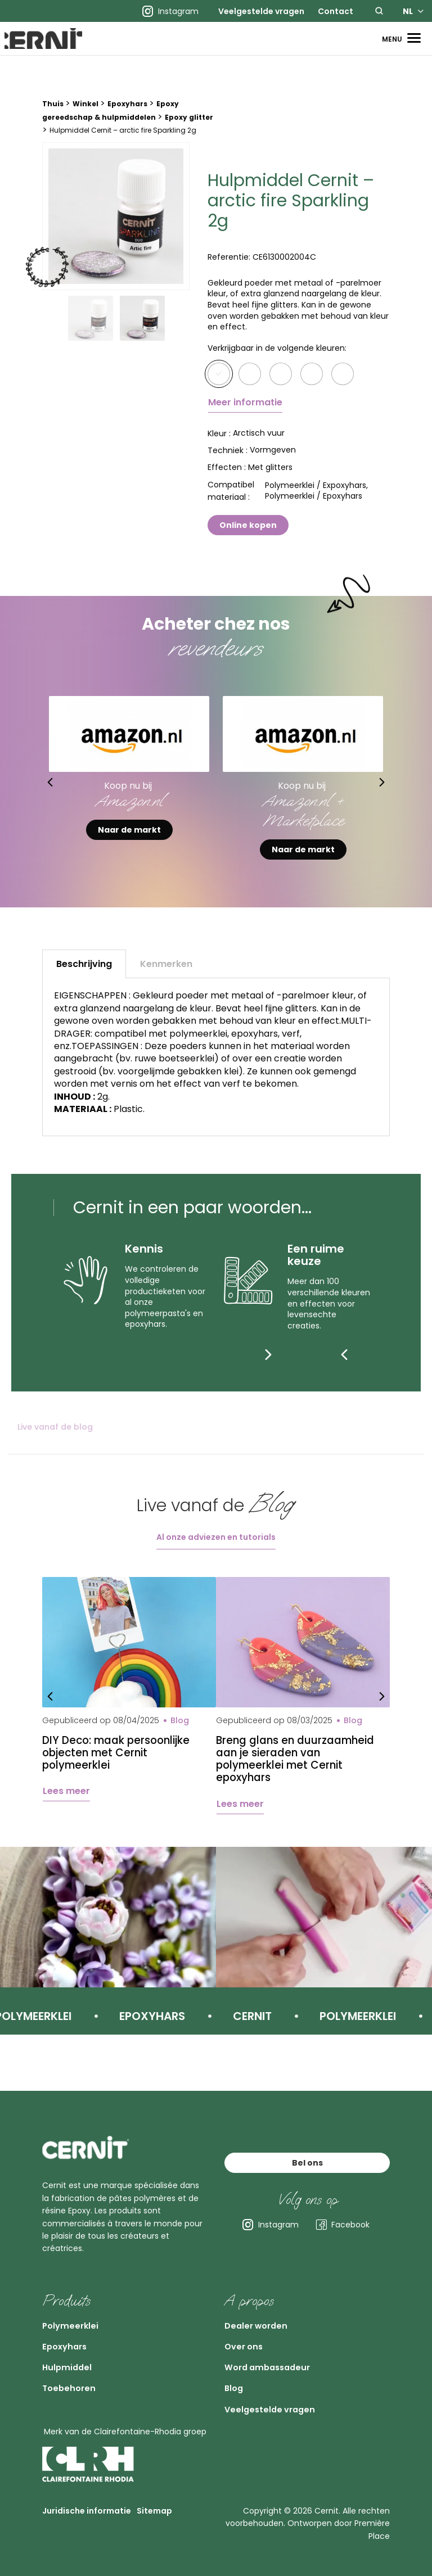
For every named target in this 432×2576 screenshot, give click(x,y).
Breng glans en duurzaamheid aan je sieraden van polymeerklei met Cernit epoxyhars (300, 1778)
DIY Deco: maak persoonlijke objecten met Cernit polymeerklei (121, 1771)
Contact (335, 11)
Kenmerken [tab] (166, 980)
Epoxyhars (127, 120)
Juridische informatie (86, 2513)
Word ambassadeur (282, 2349)
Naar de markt (129, 846)
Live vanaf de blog (55, 1443)
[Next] (367, 1371)
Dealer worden (266, 2293)
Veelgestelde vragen (261, 11)
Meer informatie (245, 418)
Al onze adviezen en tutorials (216, 1554)
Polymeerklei (79, 2293)
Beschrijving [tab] (84, 980)
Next (404, 799)
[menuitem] (261, 11)
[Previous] (344, 1371)
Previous (27, 799)
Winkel (85, 120)
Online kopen (248, 541)
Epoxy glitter (189, 133)
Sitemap (154, 2513)
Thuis (53, 120)
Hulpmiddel (75, 2349)
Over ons (250, 2321)
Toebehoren (77, 2377)
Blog (237, 2377)
